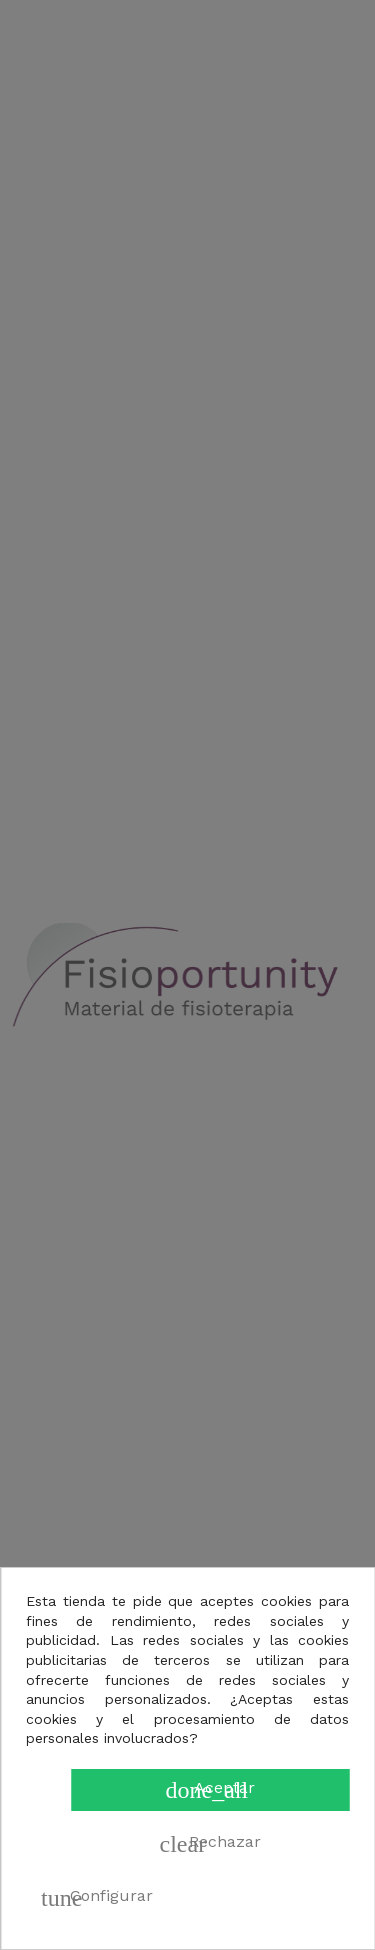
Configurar (97, 1898)
